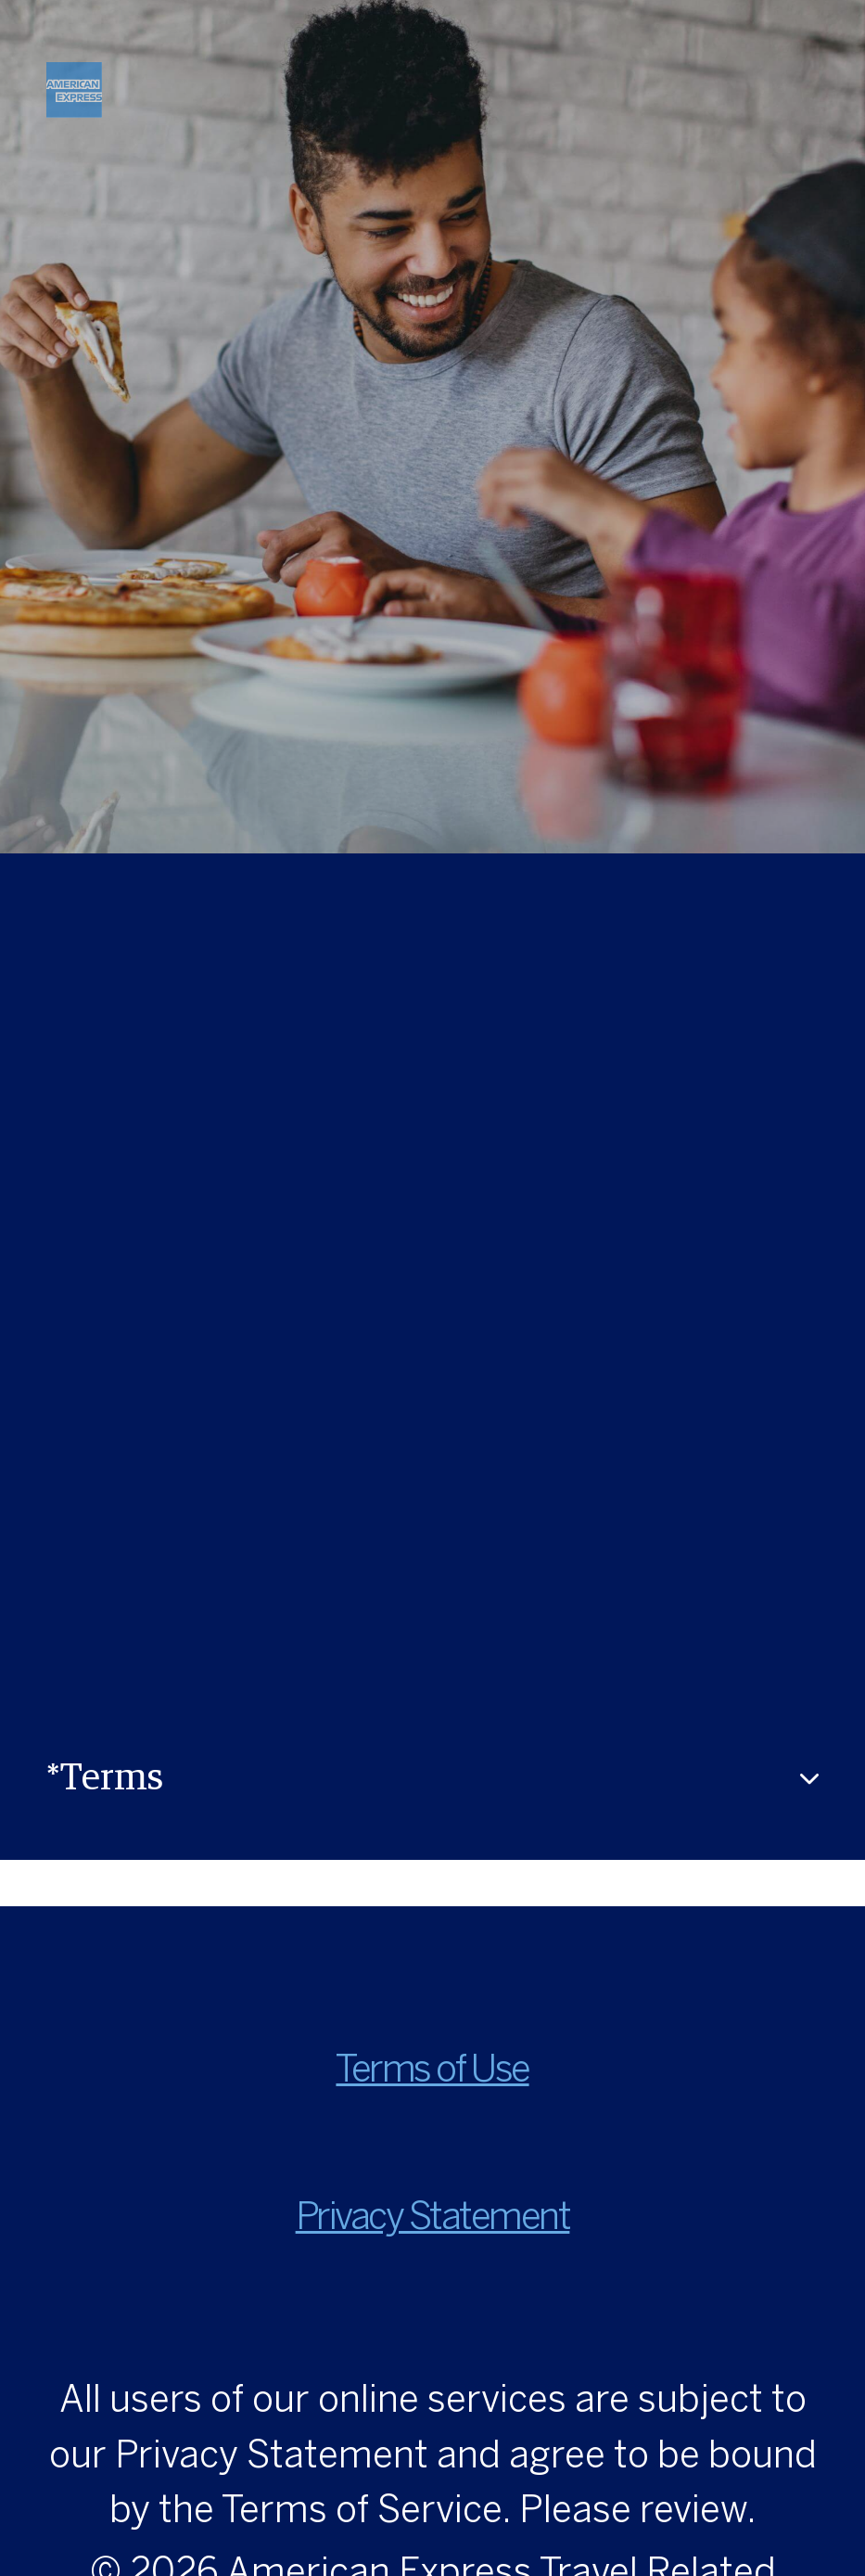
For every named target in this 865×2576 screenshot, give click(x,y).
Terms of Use (432, 2072)
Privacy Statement (433, 2219)
